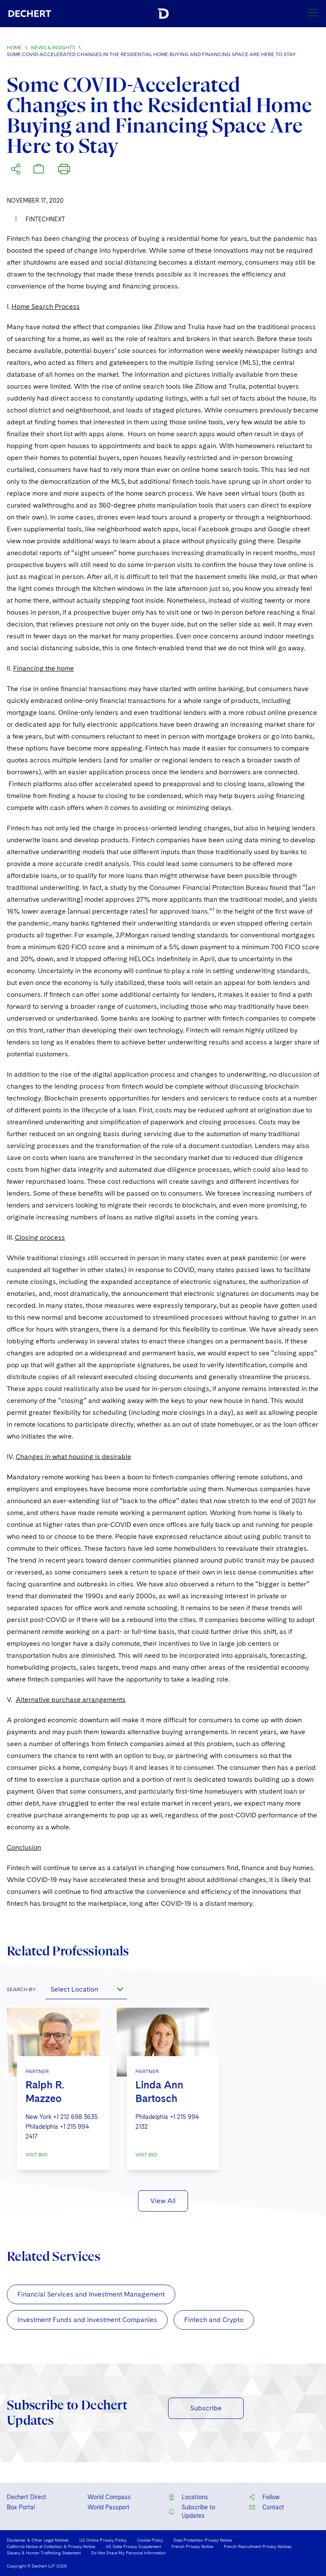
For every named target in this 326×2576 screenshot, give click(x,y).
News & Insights (53, 48)
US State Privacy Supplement (133, 2546)
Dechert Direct (26, 2497)
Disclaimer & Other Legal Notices (38, 2539)
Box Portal (21, 2507)
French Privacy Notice (192, 2546)
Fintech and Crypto (213, 2320)
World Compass (109, 2497)
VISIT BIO (36, 2155)
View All (163, 2201)
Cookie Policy (150, 2539)
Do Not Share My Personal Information (128, 2552)
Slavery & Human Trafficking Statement (44, 2552)
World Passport (108, 2507)
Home (14, 48)
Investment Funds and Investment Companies (87, 2320)
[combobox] (86, 1989)
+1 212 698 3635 (75, 2116)
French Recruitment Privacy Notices (258, 2546)
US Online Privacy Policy (102, 2539)
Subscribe (206, 2408)
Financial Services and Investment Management (91, 2294)
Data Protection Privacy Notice (203, 2539)
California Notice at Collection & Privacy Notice (51, 2546)
